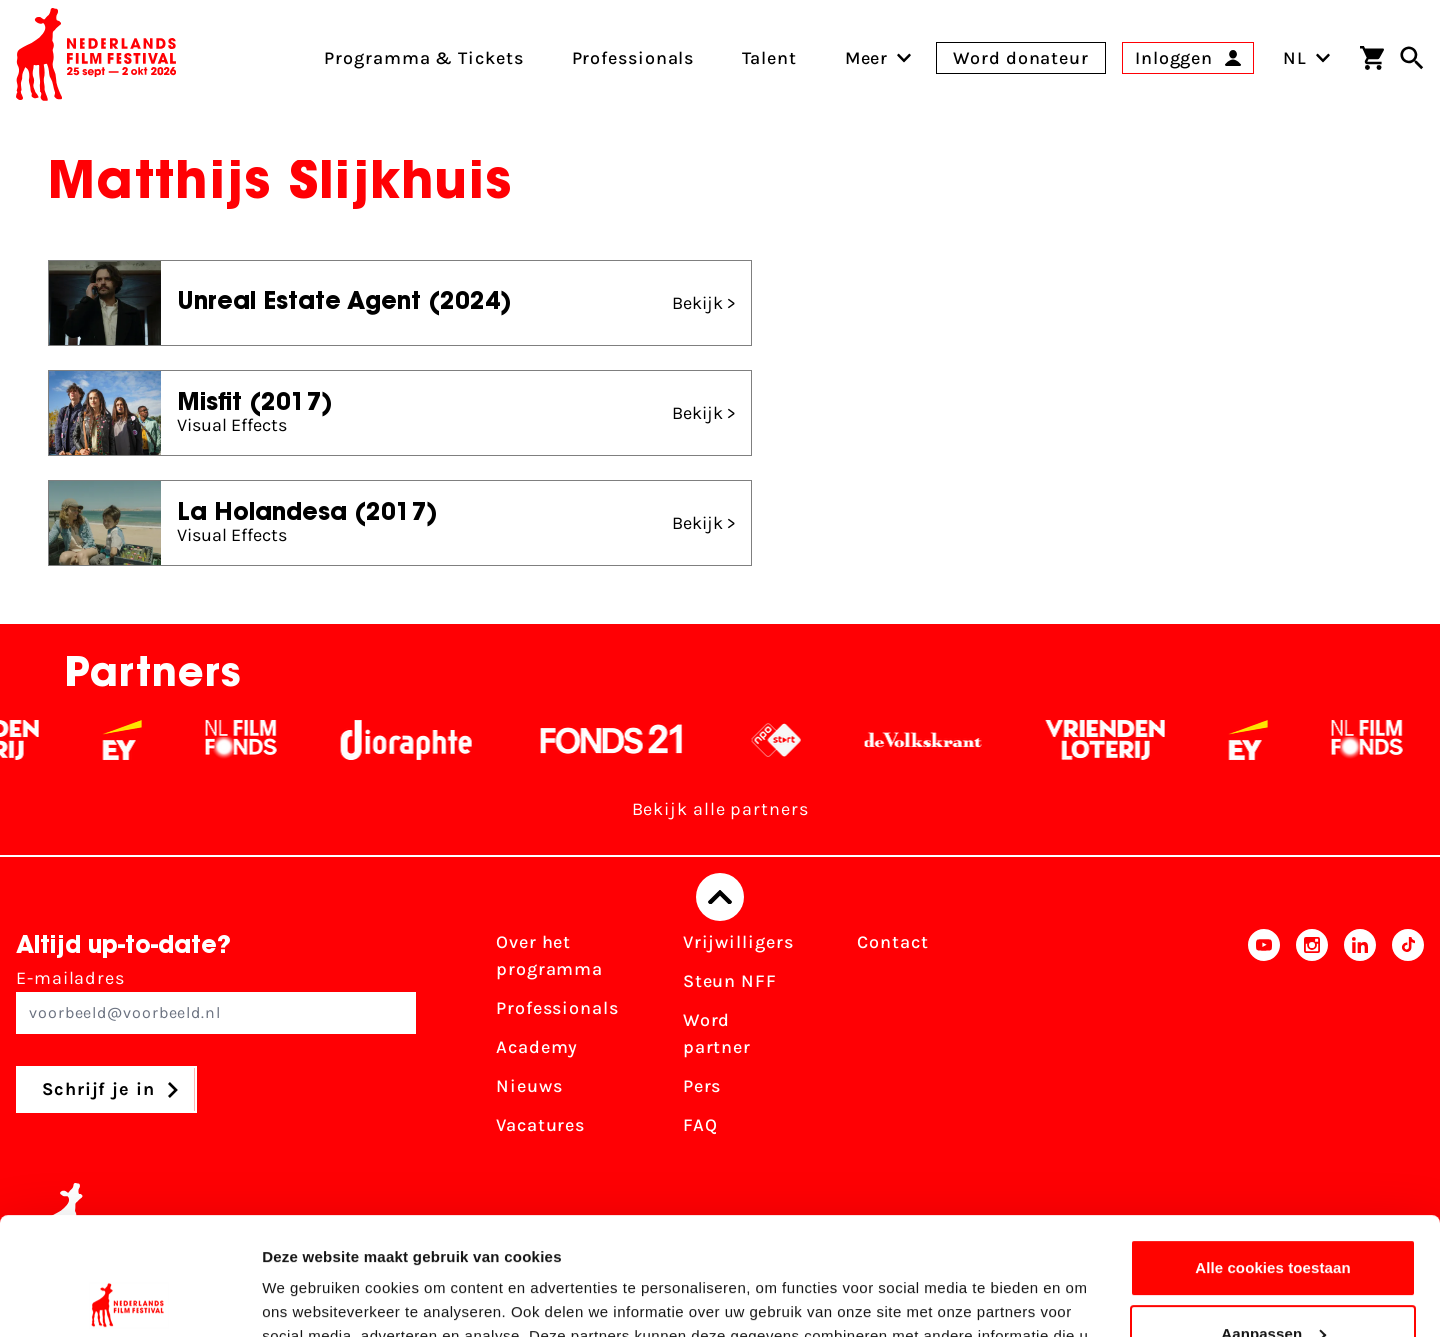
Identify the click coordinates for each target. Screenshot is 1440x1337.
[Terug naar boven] (720, 897)
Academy (537, 1047)
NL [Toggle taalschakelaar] (1307, 58)
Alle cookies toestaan (1273, 1150)
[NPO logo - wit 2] (788, 740)
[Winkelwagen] (1372, 58)
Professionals (557, 1008)
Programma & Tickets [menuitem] (423, 58)
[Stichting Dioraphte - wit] (418, 740)
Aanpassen (1273, 1215)
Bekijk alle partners (720, 809)
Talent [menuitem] (769, 58)
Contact (892, 942)
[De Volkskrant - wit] (935, 740)
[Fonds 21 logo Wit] (624, 740)
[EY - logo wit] (134, 740)
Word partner (717, 1033)
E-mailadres (216, 1000)
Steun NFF (730, 981)
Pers (702, 1086)
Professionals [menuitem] (633, 58)
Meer (867, 58)
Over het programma (549, 955)
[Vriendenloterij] (1117, 740)
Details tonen (309, 1297)
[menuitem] (867, 58)
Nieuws (529, 1086)
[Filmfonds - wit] (253, 740)
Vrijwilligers (738, 942)
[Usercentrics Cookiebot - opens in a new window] (129, 1298)
